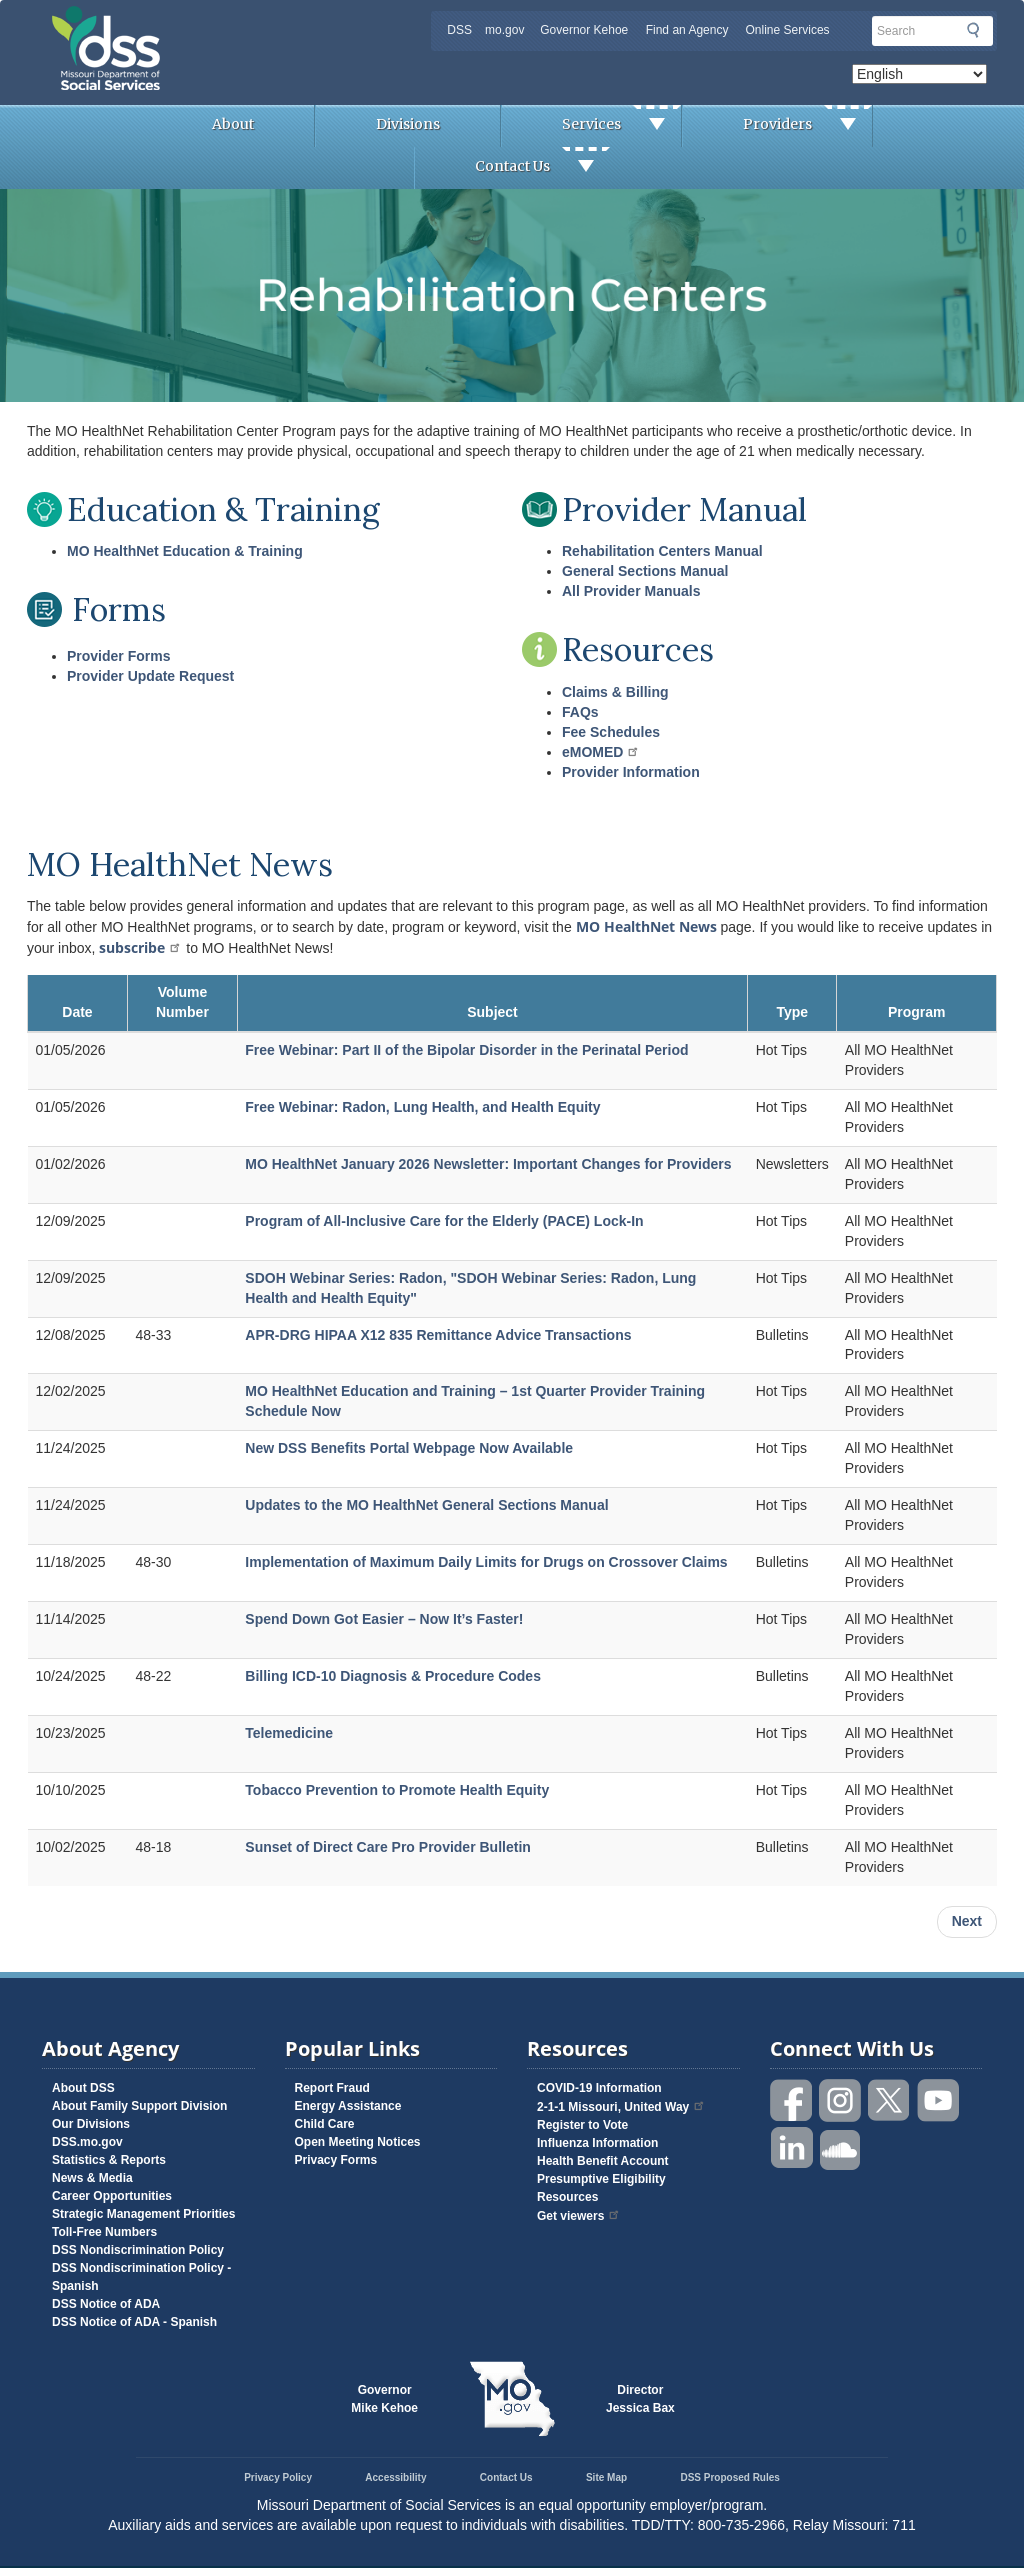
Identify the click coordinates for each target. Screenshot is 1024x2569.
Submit (973, 30)
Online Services (788, 30)
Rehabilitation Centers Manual (662, 551)
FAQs (580, 712)
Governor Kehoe (584, 30)
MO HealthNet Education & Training (185, 551)
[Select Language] (919, 74)
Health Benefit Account (603, 2161)
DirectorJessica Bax (640, 2399)
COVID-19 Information (599, 2088)
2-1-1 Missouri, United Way (621, 2107)
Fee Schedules (611, 732)
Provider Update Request (150, 676)
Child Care (325, 2124)
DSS (459, 30)
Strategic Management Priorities (143, 2214)
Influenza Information (597, 2143)
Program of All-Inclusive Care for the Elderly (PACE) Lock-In (444, 1221)
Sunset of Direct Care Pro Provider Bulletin (388, 1847)
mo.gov (504, 30)
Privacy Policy (278, 2477)
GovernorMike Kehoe (384, 2399)
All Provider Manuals (631, 591)
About (233, 124)
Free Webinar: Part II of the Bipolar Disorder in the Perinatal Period (466, 1050)
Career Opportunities (112, 2196)
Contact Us (542, 168)
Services (621, 126)
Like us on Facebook (792, 2100)
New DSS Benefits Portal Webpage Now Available (409, 1448)
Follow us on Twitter (890, 2100)
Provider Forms (118, 656)
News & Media (92, 2178)
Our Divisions (91, 2124)
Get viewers (579, 2216)
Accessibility (395, 2477)
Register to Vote (582, 2125)
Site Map (606, 2477)
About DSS (83, 2088)
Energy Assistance (348, 2106)
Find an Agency (687, 30)
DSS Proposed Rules (729, 2477)
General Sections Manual (645, 571)
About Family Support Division (139, 2106)
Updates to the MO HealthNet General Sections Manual (426, 1505)
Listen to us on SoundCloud (841, 2148)
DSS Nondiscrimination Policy (138, 2250)
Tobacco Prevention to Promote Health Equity (397, 1790)
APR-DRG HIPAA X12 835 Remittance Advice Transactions (438, 1335)
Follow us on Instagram (841, 2100)
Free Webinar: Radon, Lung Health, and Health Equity (422, 1107)
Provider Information (631, 772)
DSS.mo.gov (87, 2142)
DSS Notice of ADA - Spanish (134, 2322)
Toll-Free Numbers (104, 2232)
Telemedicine (289, 1733)
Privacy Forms (336, 2160)
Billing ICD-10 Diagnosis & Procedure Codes (393, 1676)
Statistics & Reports (109, 2160)
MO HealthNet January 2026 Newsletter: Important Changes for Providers (488, 1164)
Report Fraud (332, 2088)
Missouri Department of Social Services (247, 22)
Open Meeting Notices (358, 2142)
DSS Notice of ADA (106, 2304)
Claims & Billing (615, 692)
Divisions (408, 124)
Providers (807, 126)
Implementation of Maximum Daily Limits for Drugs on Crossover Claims (486, 1562)
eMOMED (601, 752)
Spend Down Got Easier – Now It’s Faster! (384, 1619)
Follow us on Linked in (792, 2148)
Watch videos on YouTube (939, 2100)
